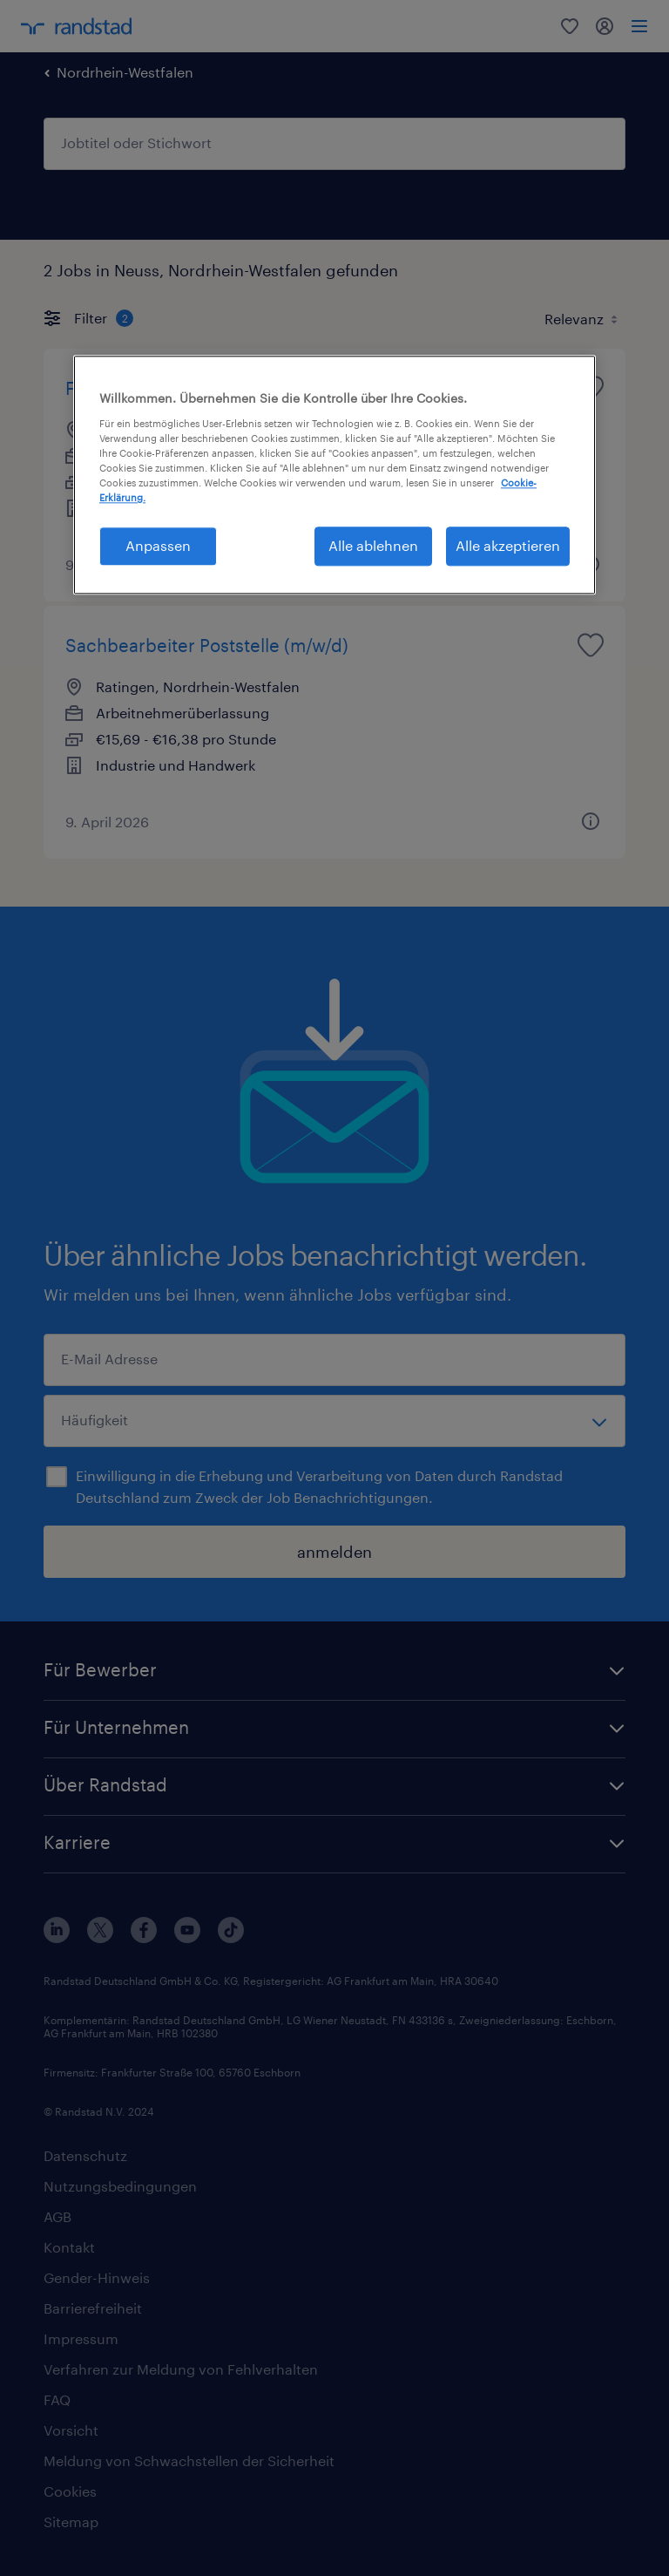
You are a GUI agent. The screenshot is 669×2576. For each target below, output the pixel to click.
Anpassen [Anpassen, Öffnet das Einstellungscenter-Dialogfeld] (158, 546)
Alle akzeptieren (508, 546)
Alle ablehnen (373, 546)
